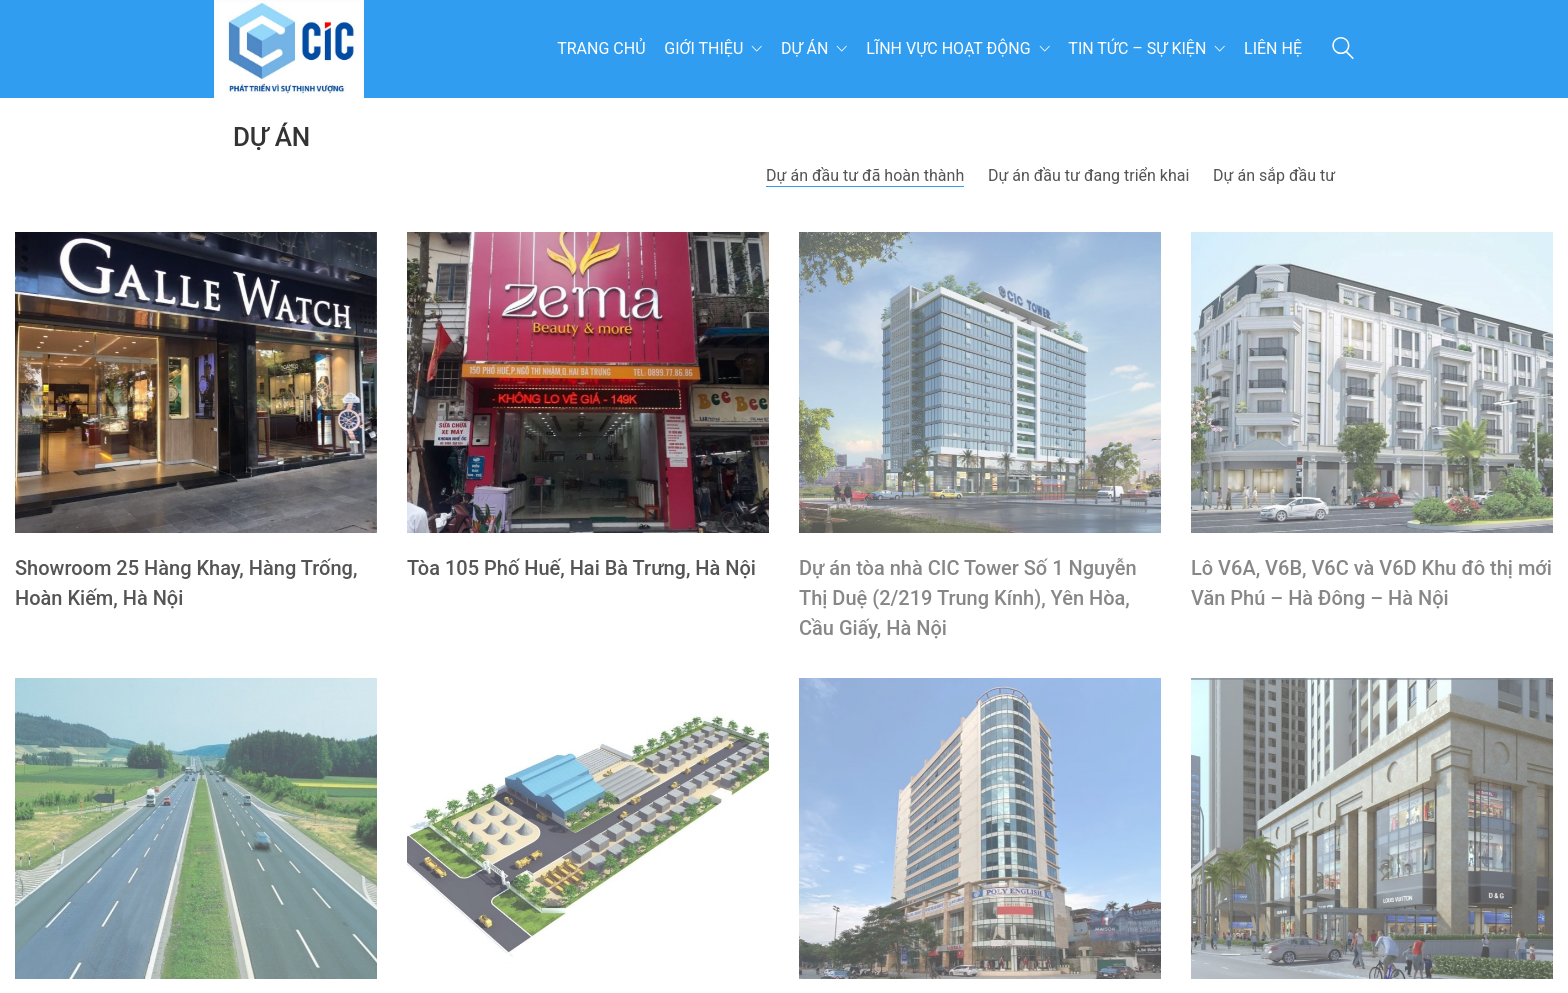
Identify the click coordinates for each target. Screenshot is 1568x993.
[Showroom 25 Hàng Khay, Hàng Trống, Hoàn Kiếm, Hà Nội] (196, 382)
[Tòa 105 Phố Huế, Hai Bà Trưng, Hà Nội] (588, 382)
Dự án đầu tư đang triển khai (1088, 175)
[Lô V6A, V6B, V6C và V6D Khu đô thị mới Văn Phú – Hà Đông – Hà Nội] (1372, 382)
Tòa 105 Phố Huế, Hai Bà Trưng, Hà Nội (581, 568)
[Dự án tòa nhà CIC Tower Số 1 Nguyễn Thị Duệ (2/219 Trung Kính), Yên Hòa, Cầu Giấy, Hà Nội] (980, 382)
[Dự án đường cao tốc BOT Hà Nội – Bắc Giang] (196, 828)
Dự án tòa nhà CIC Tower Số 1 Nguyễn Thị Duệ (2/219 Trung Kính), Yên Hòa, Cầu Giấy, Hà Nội (968, 598)
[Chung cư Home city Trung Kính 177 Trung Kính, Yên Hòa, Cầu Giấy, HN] (1372, 828)
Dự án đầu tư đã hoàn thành (865, 175)
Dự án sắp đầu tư (1274, 175)
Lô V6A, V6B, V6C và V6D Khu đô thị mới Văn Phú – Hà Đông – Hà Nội (1371, 583)
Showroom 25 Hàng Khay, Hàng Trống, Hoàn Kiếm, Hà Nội (186, 583)
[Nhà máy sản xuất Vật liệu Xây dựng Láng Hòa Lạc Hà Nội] (588, 828)
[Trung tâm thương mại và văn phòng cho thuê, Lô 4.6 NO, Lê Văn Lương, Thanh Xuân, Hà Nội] (980, 828)
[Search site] (1343, 51)
